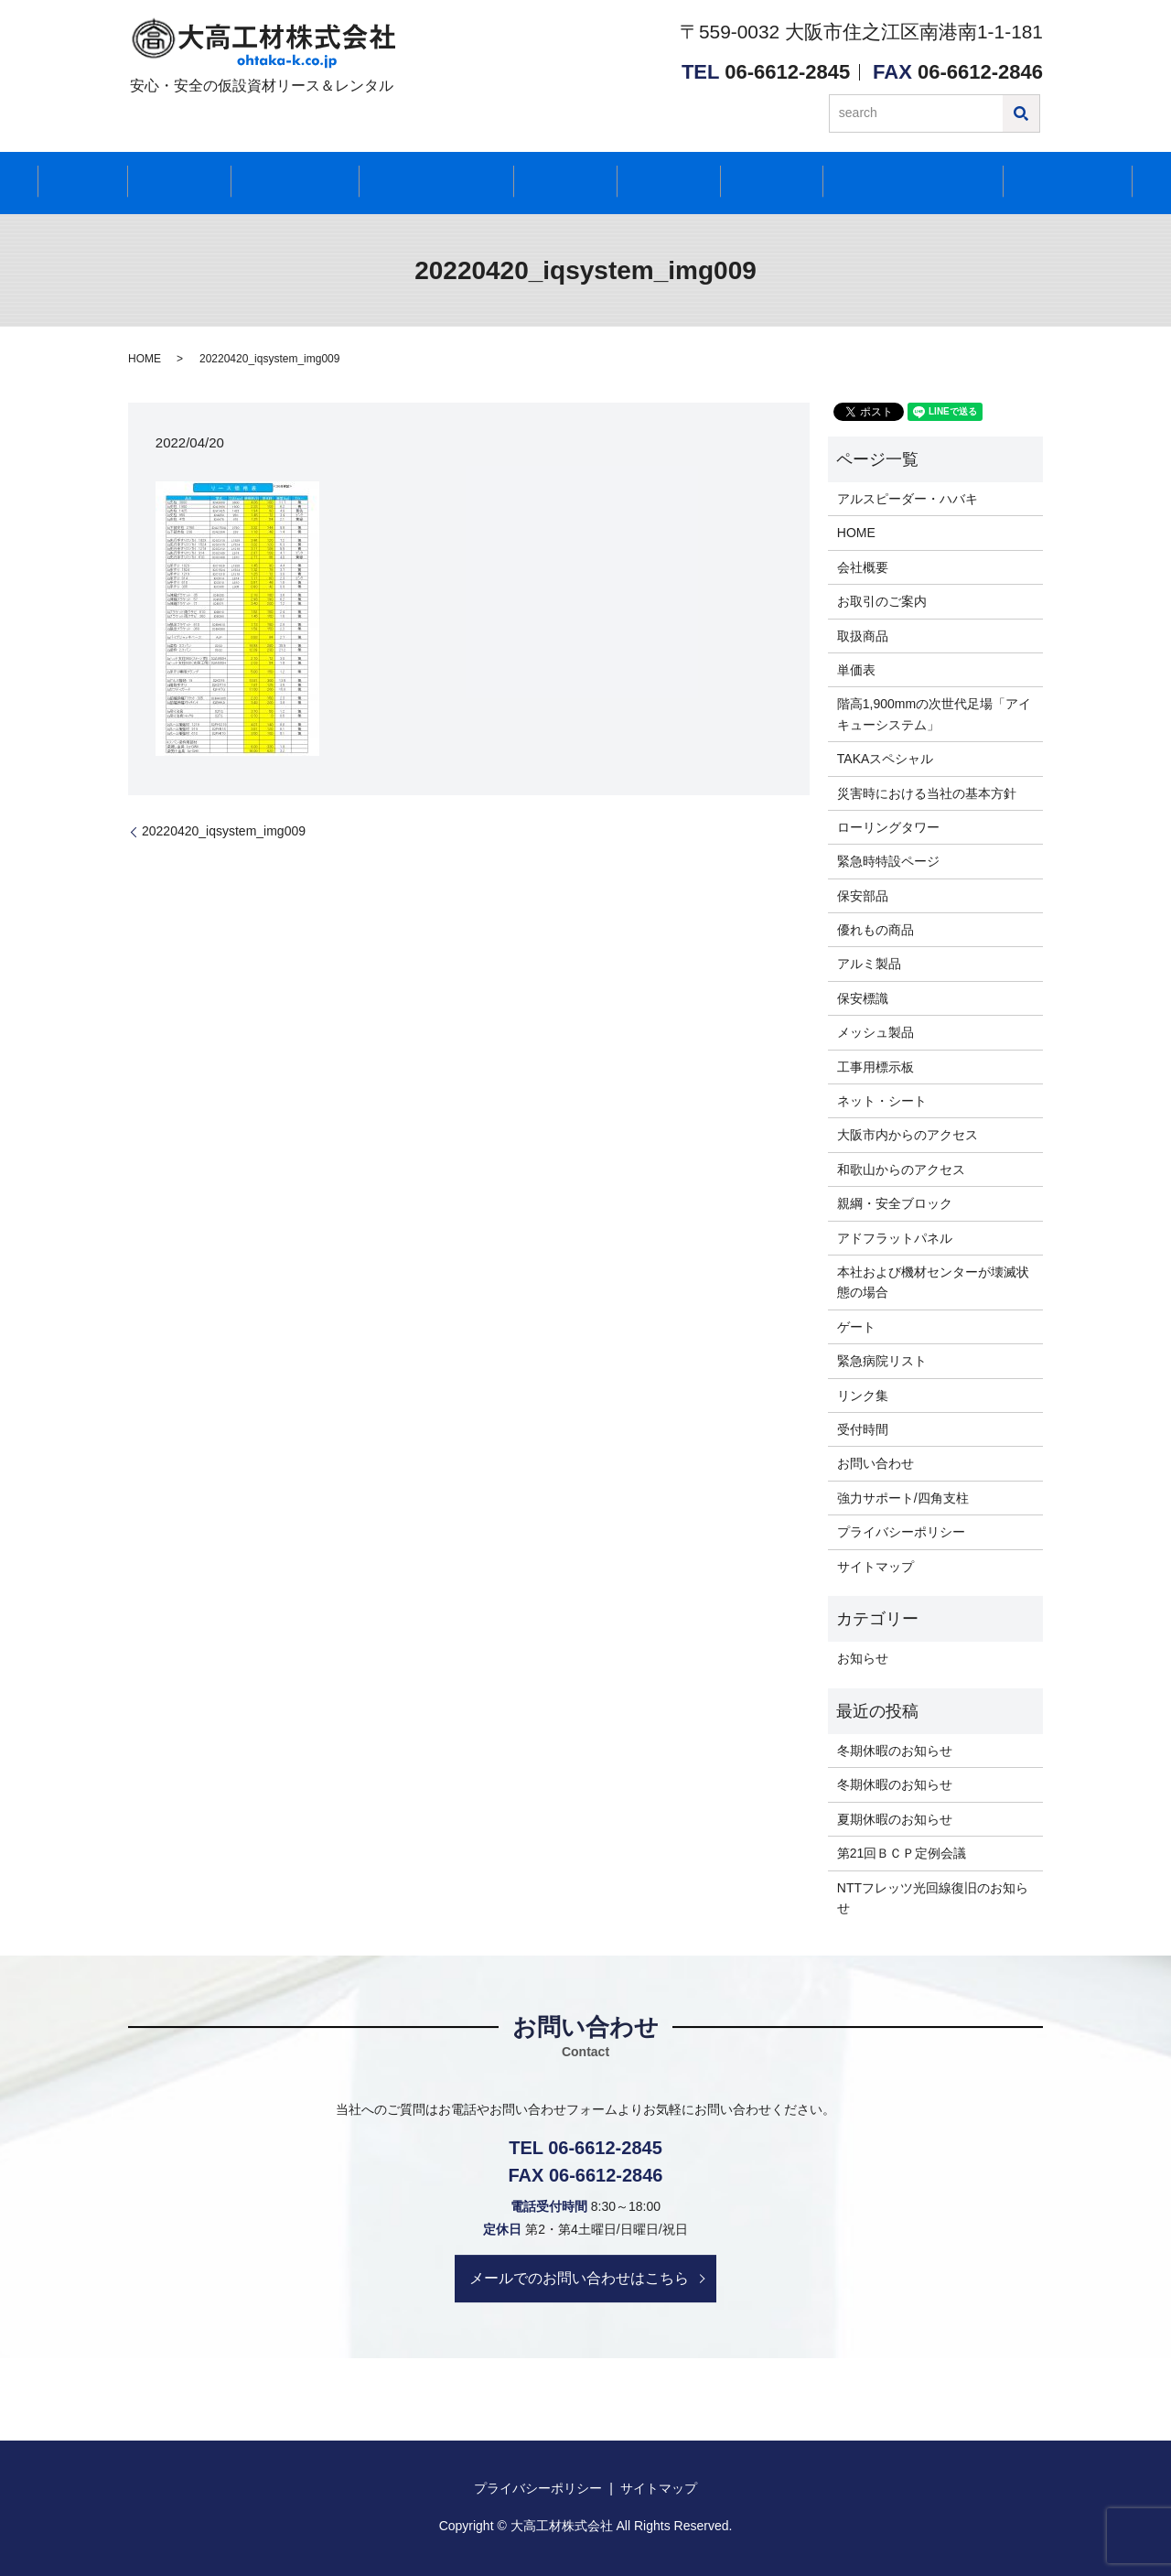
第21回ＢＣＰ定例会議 (902, 1853)
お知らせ (746, 183)
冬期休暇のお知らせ (894, 1750)
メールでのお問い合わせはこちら (579, 2277)
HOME (101, 183)
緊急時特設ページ (888, 861)
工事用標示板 (875, 1067)
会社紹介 (186, 183)
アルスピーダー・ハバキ (907, 498)
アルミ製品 (869, 963)
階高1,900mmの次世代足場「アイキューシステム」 (934, 713)
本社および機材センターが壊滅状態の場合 (933, 1282)
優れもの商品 (875, 929)
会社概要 (862, 567)
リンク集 (862, 1395)
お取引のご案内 (882, 601)
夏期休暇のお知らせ (894, 1819)
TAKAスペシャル (885, 758)
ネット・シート (882, 1101)
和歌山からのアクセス (901, 1169)
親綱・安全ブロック (894, 1203)
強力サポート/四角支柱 (903, 1498)
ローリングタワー (888, 827)
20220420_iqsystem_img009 (224, 831)
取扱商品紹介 (293, 183)
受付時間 (561, 183)
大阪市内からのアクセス (907, 1134)
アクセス (653, 183)
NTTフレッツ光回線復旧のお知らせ (932, 1898)
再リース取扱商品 (435, 183)
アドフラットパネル (894, 1238)
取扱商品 (862, 636)
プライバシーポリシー (901, 1532)
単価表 (856, 670)
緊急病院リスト (882, 1360)
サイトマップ (875, 1566)
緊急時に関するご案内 (886, 183)
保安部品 (862, 896)
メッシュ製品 (875, 1032)
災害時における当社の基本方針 (926, 793)
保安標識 (862, 998)
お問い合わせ (1044, 183)
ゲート (856, 1327)
